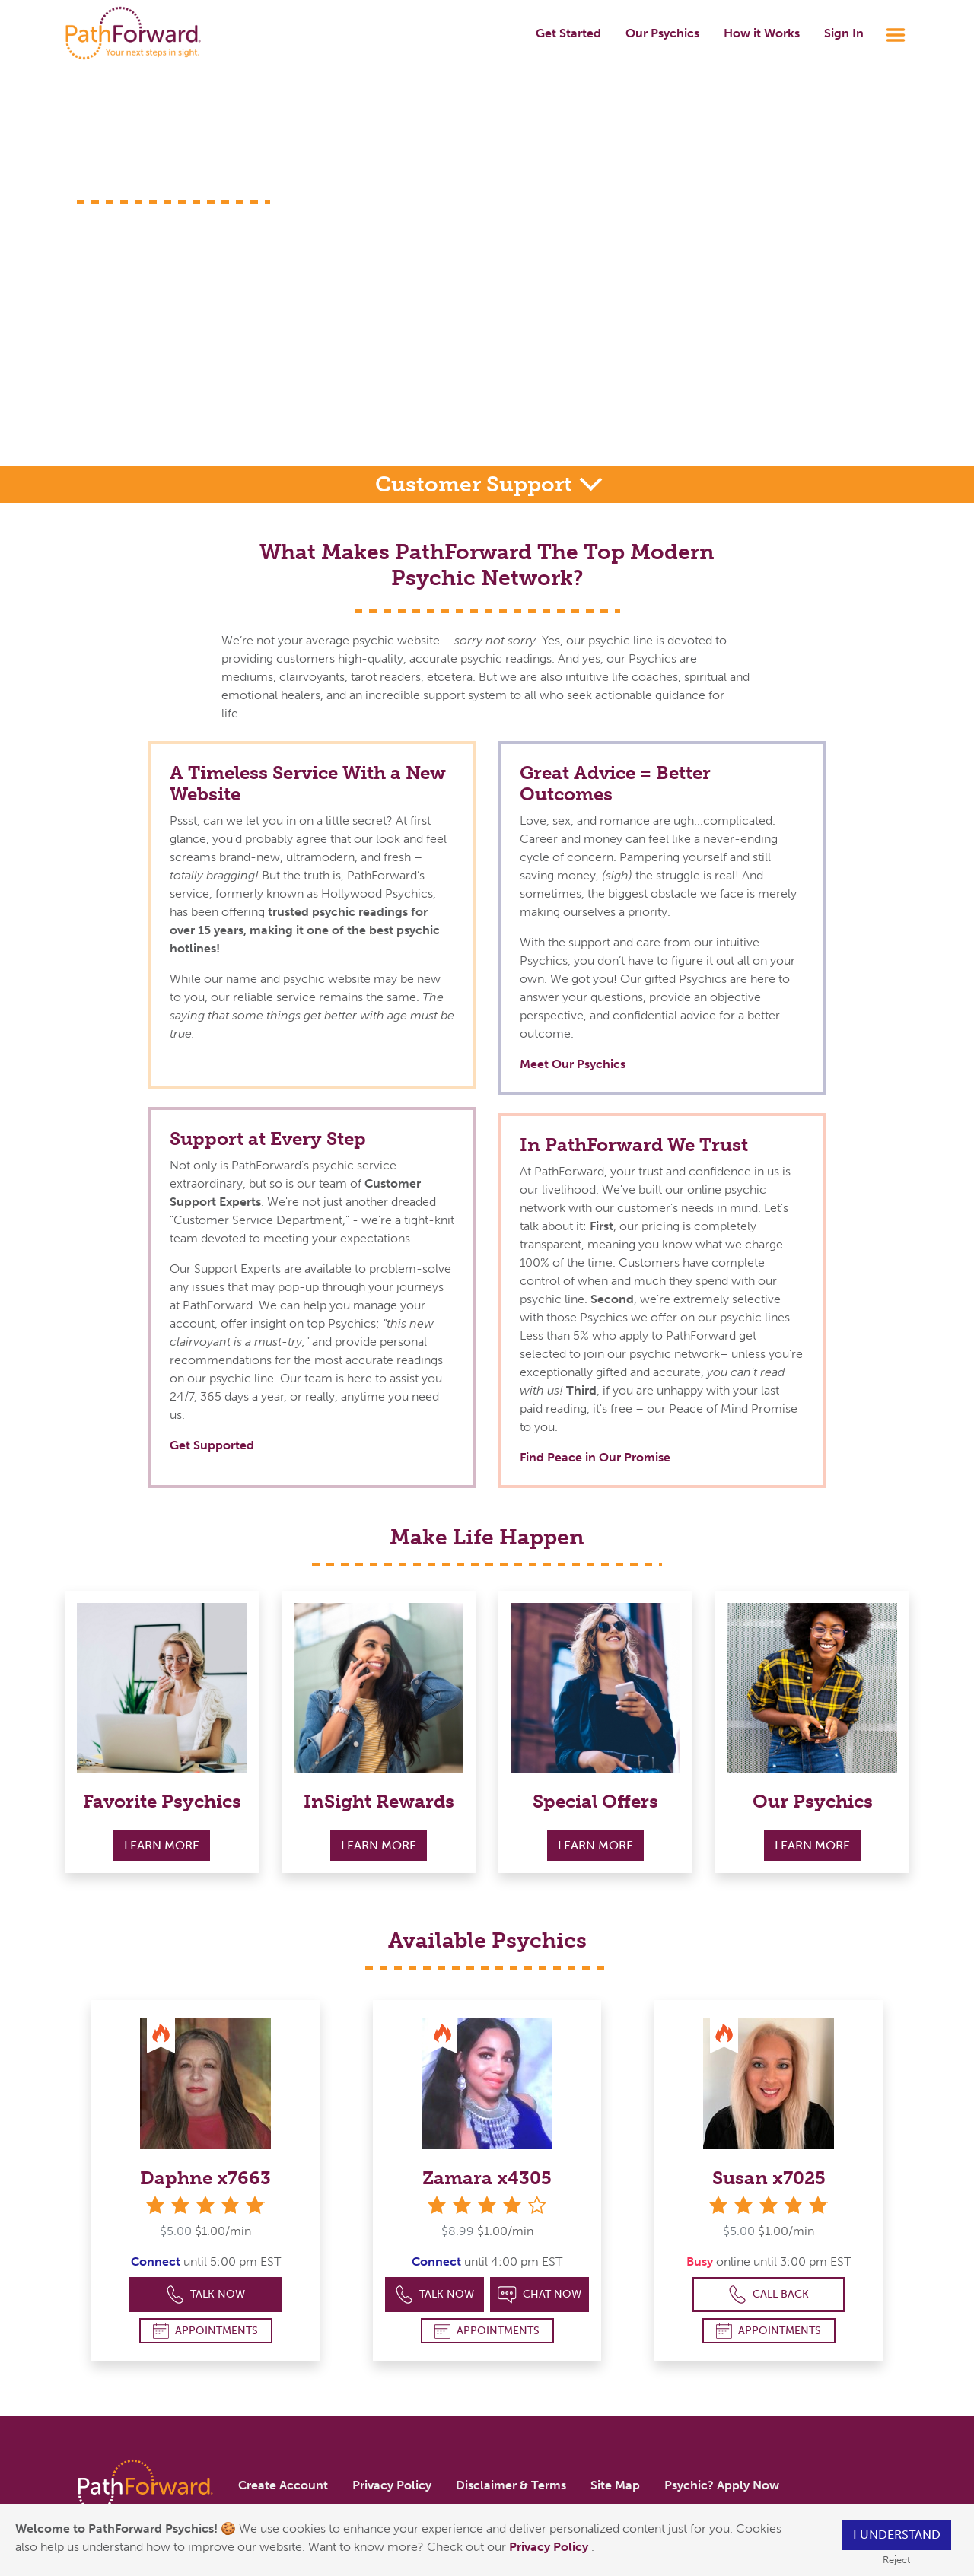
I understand (897, 2534)
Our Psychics (662, 33)
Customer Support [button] (476, 484)
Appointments (205, 2331)
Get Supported (212, 1445)
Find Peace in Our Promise (595, 1457)
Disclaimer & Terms (511, 2485)
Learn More (161, 1845)
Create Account (283, 2485)
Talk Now (206, 2294)
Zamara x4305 (487, 2178)
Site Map (615, 2485)
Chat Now (539, 2294)
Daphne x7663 (205, 2178)
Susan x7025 (769, 2178)
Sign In (844, 33)
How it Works (762, 33)
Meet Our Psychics (572, 1064)
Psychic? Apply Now (721, 2485)
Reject (896, 2559)
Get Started (568, 33)
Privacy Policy (550, 2546)
